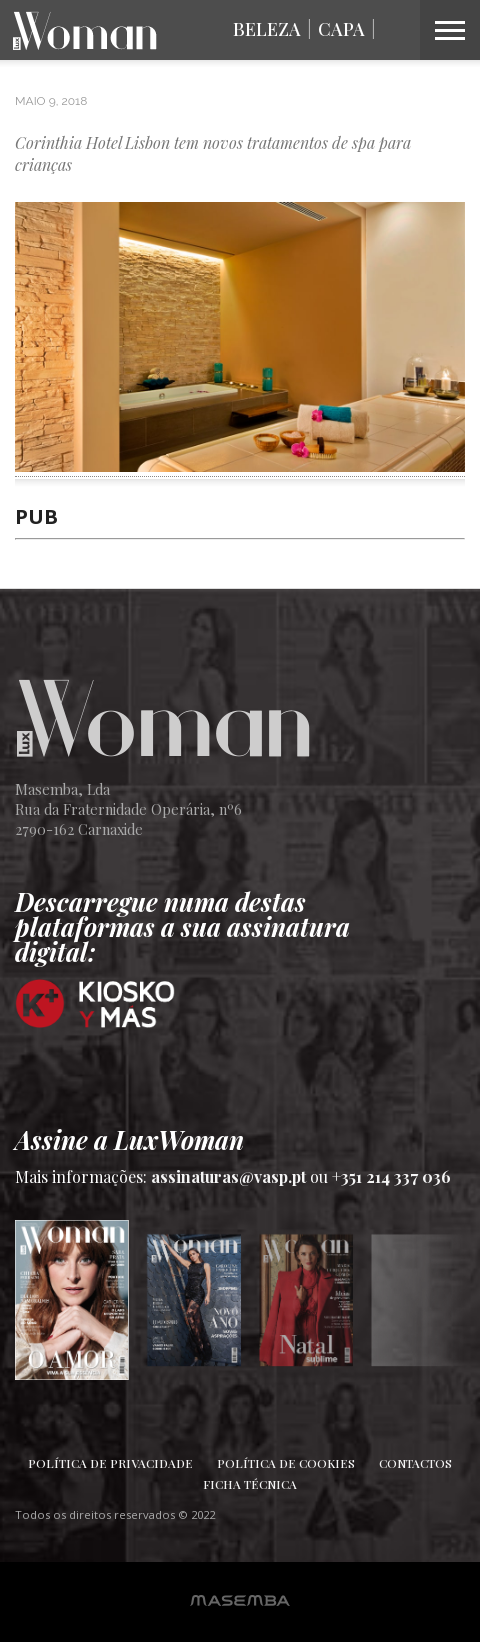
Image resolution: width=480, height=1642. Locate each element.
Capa (341, 29)
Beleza (267, 29)
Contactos (415, 1463)
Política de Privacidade (110, 1463)
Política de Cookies (286, 1463)
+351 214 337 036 (391, 1176)
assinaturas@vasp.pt (228, 1176)
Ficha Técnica (250, 1484)
